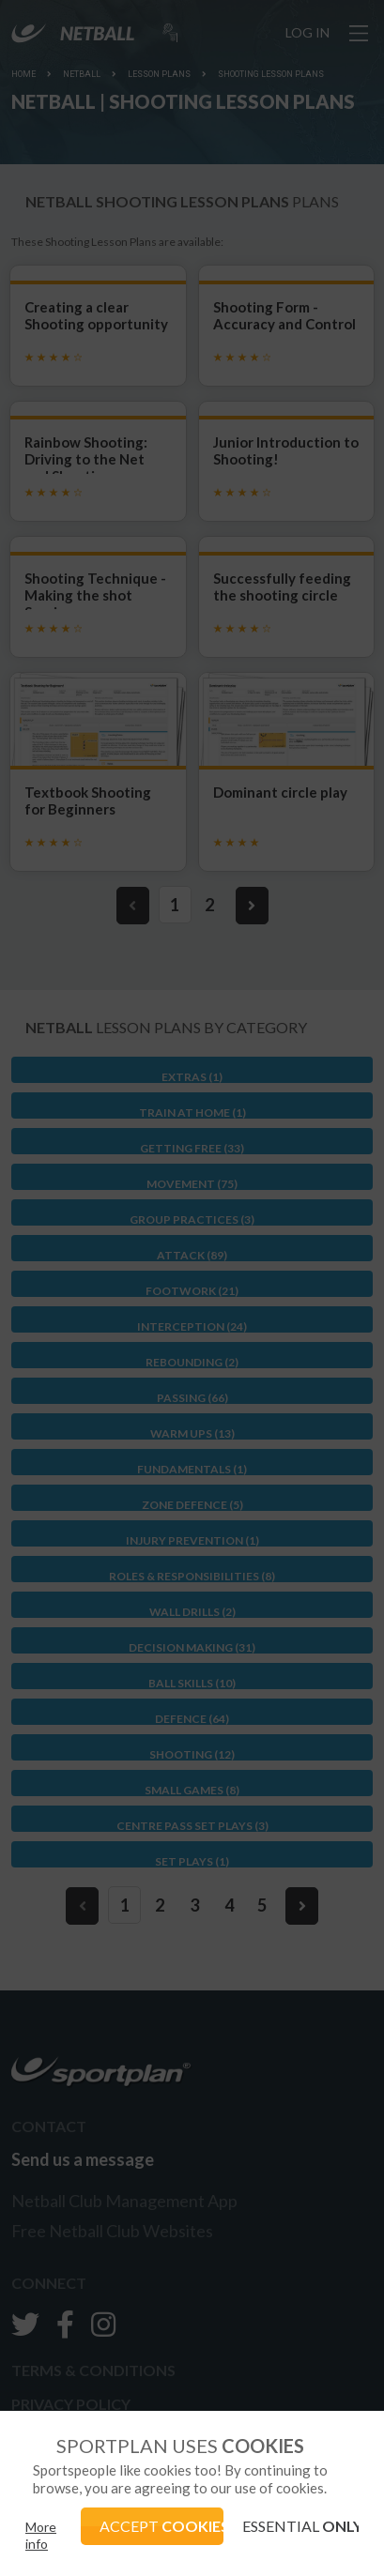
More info (40, 2535)
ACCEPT (161, 2526)
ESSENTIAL (300, 2526)
